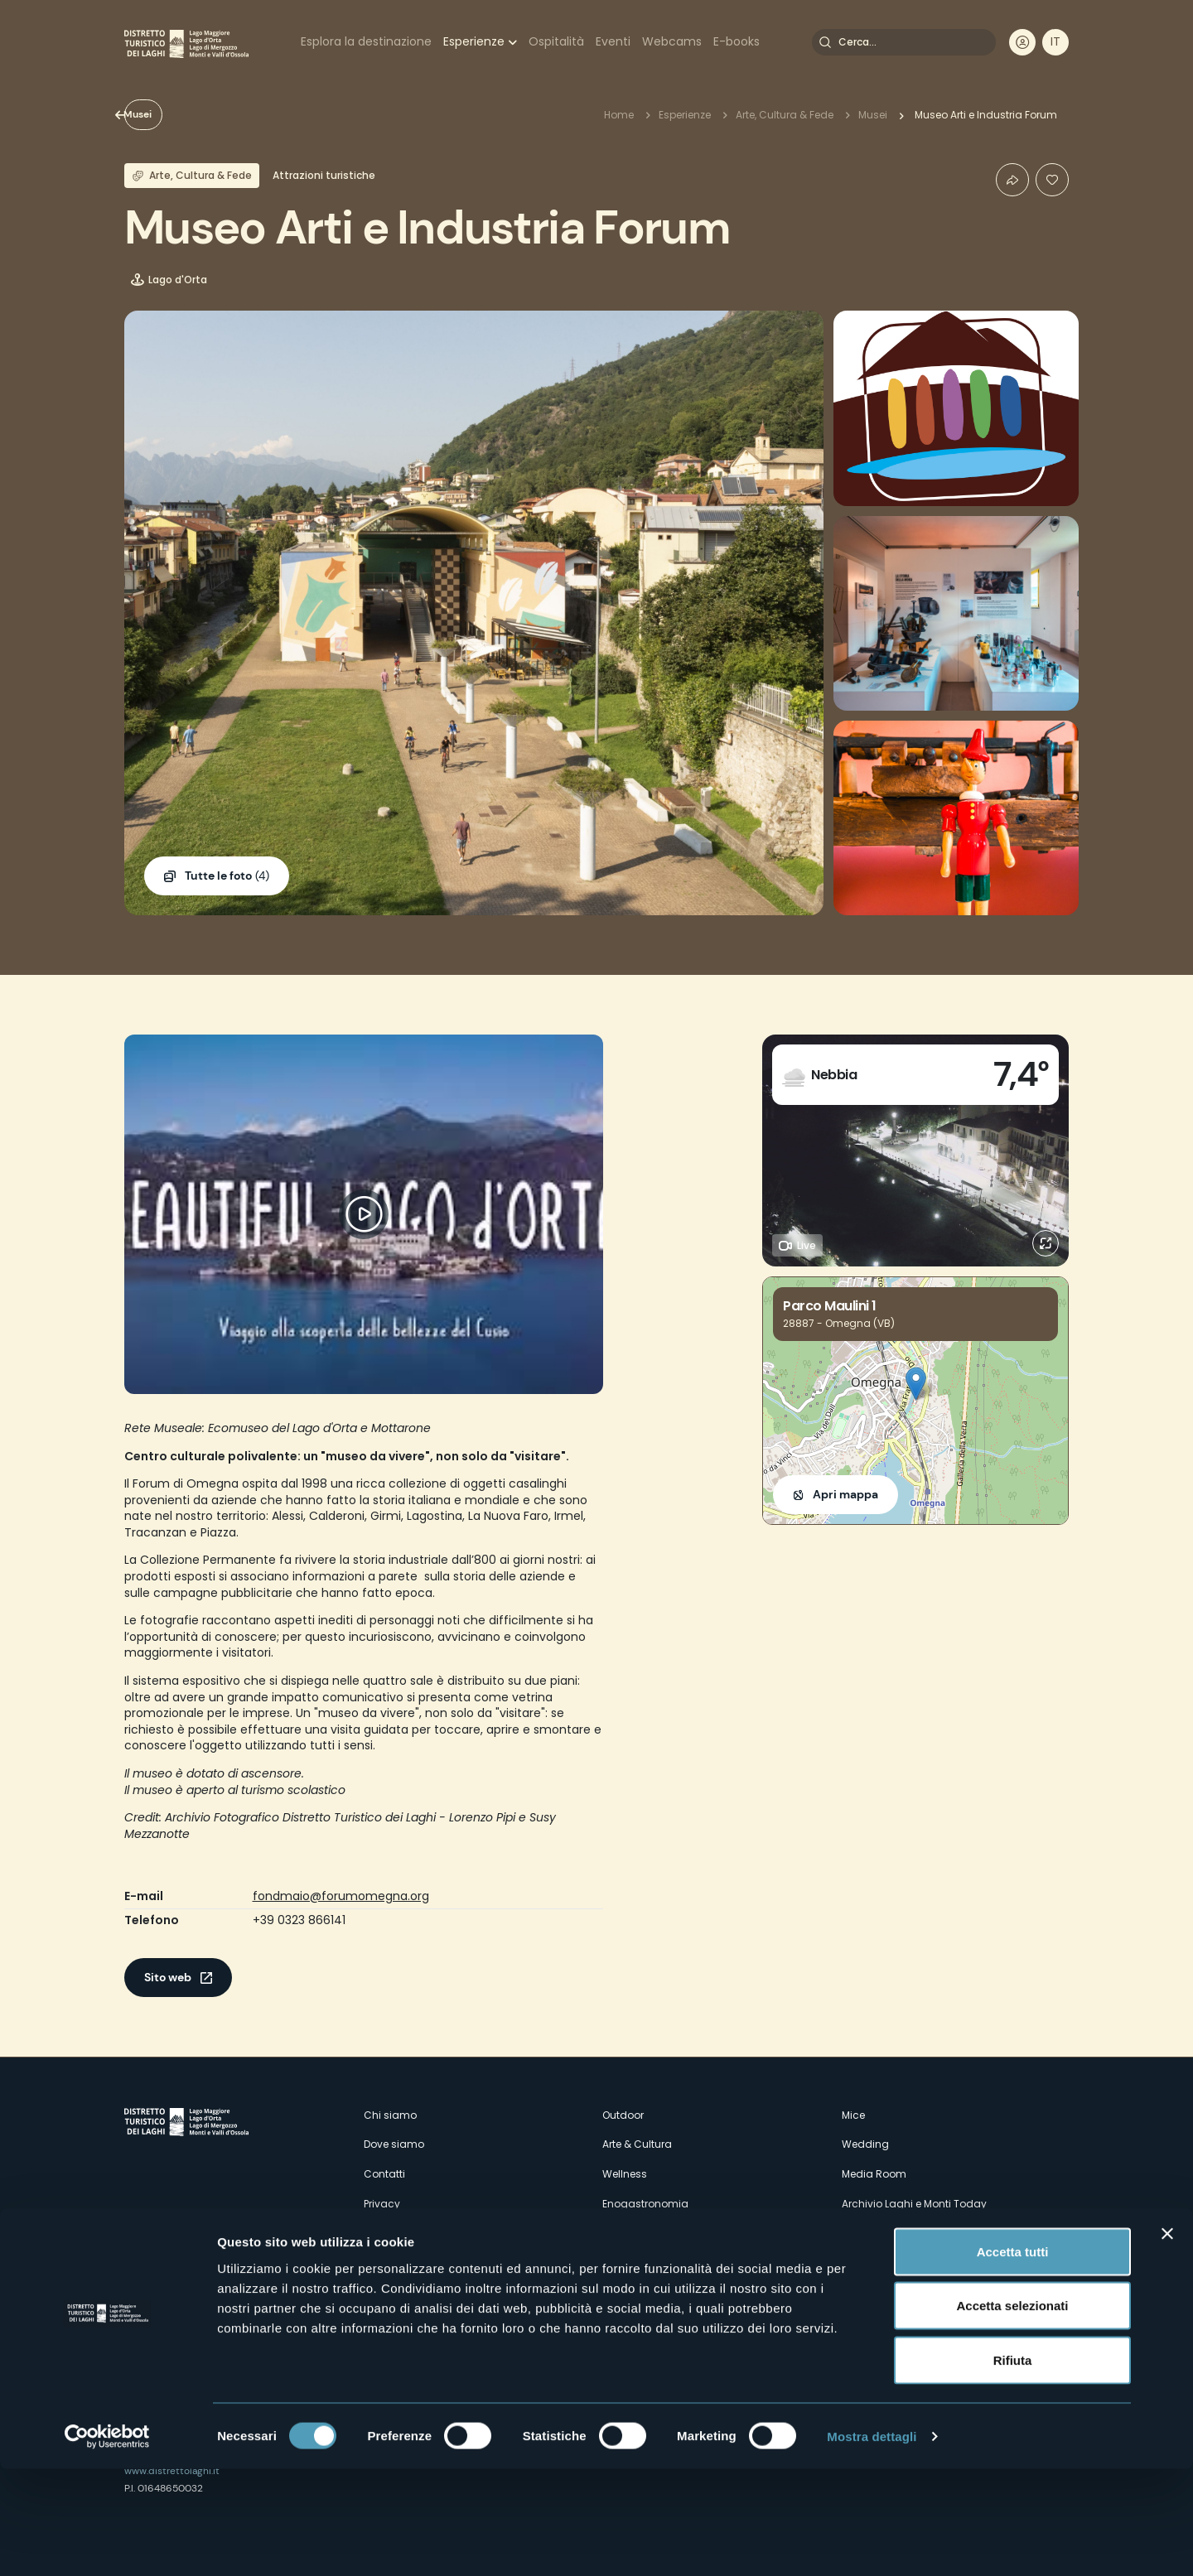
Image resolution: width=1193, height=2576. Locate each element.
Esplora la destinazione (366, 41)
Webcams (672, 41)
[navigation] (1055, 42)
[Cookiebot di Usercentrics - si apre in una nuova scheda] (107, 2543)
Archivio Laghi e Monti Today (914, 2204)
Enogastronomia (645, 2204)
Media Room (874, 2174)
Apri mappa (845, 1494)
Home (619, 115)
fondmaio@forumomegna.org (341, 1896)
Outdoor (623, 2115)
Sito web (167, 1977)
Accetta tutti (1013, 2359)
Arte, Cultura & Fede (784, 115)
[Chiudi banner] (1167, 2341)
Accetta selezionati (1012, 2413)
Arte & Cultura (637, 2144)
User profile (1022, 42)
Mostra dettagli (871, 2543)
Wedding (865, 2144)
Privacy (382, 2204)
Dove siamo (394, 2144)
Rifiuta (1012, 2467)
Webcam (626, 2233)
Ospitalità (556, 41)
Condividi (1012, 179)
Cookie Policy (397, 2233)
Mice (853, 2115)
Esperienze (474, 41)
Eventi (613, 41)
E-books (736, 41)
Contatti (384, 2174)
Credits (860, 2233)
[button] (916, 1384)
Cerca (825, 42)
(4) (227, 876)
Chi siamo (390, 2115)
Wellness (624, 2174)
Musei (167, 114)
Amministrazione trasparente (437, 2262)
